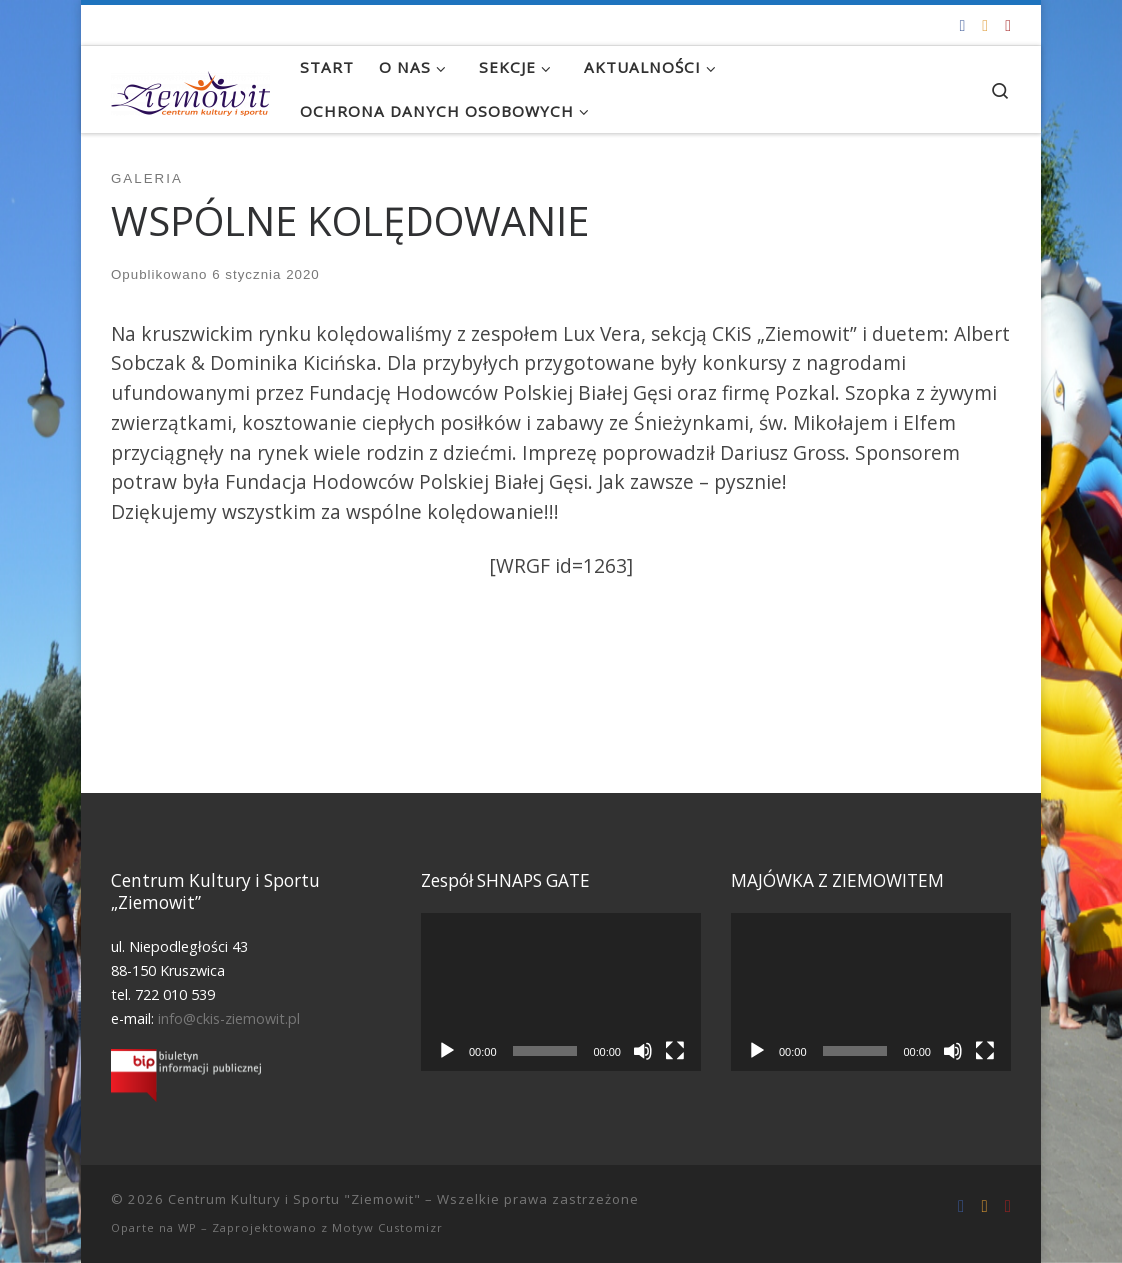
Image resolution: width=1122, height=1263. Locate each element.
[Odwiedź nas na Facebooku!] (962, 25)
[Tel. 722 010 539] (1008, 25)
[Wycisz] (643, 1051)
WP (187, 1227)
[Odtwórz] (447, 1051)
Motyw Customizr (387, 1227)
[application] (561, 991)
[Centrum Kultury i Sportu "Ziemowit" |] (190, 89)
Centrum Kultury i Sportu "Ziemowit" (294, 1199)
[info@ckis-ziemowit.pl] (985, 25)
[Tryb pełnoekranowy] (675, 1051)
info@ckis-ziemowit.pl (229, 1018)
